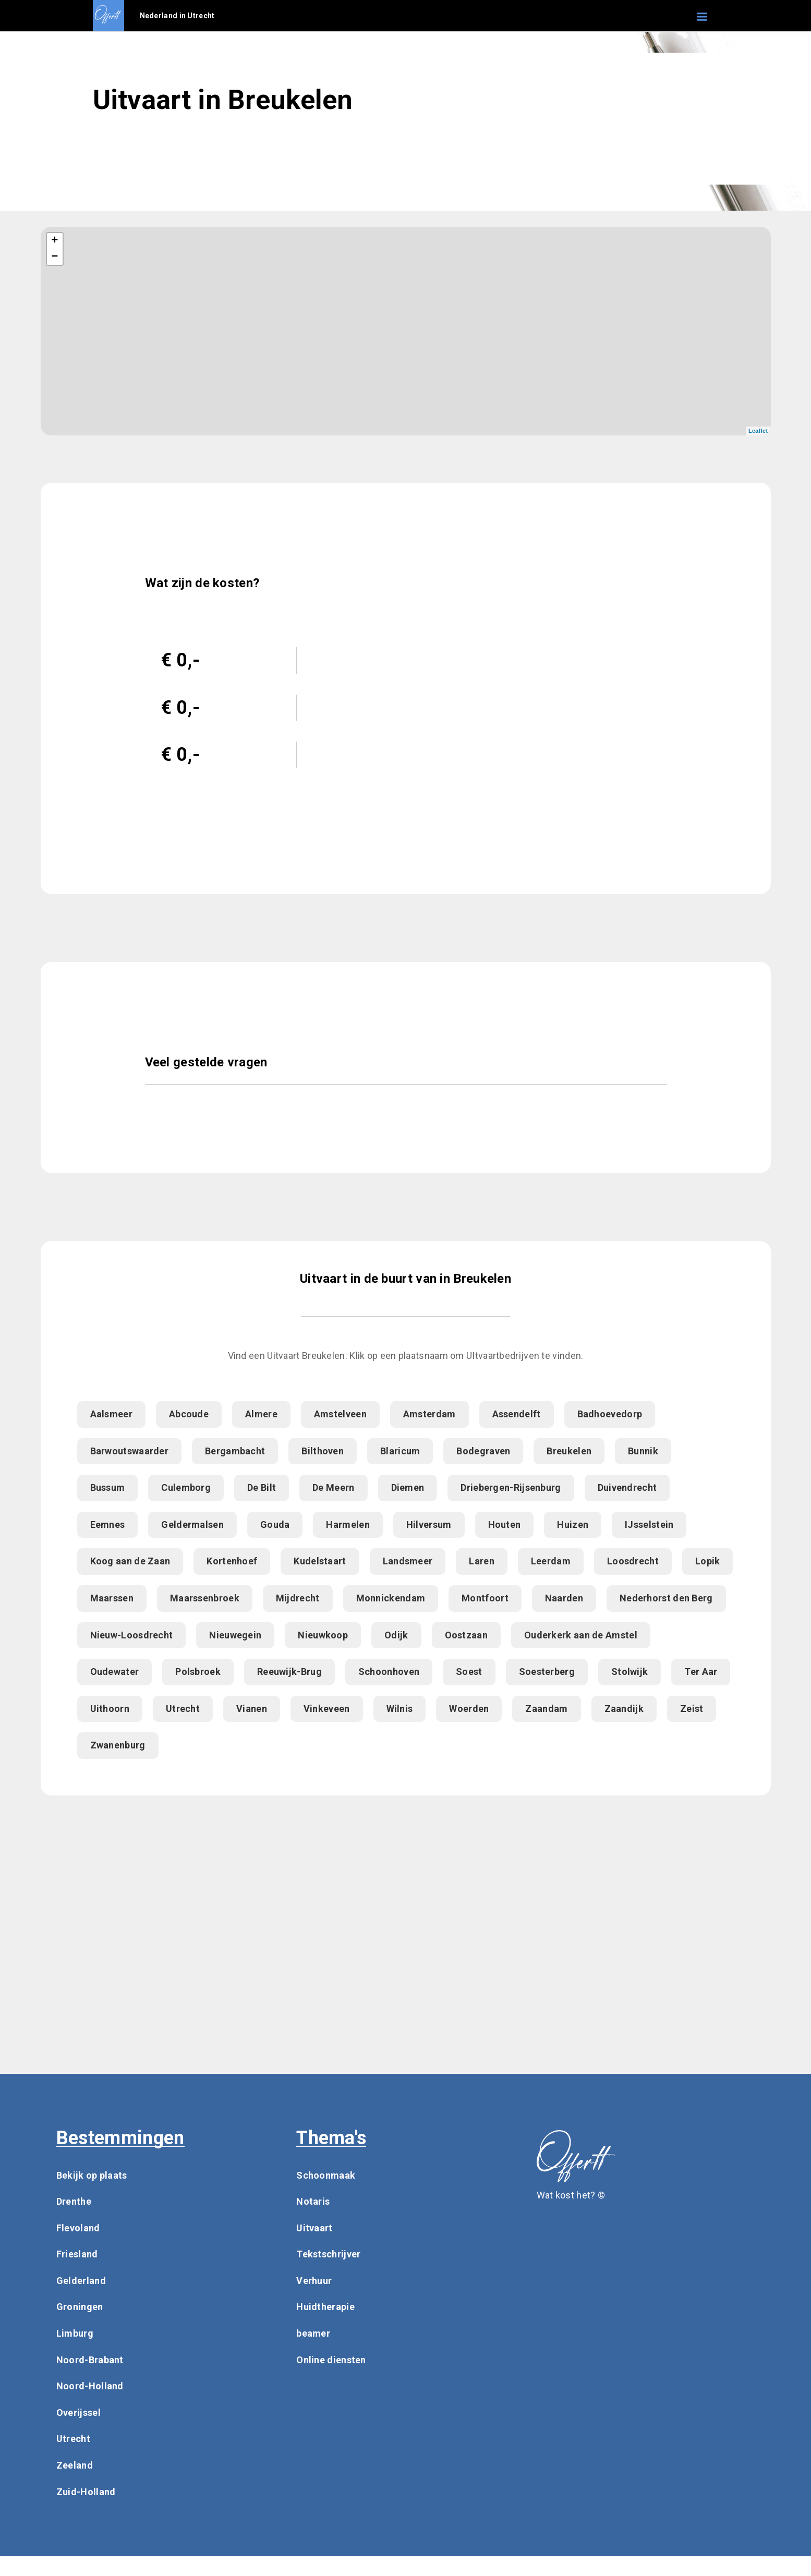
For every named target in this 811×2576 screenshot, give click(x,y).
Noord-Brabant (90, 2359)
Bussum (107, 1487)
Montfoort (485, 1598)
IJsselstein (649, 1524)
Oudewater (114, 1671)
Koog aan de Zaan (130, 1561)
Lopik (707, 1561)
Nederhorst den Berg (666, 1598)
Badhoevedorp (610, 1413)
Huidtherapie (325, 2306)
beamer (313, 2333)
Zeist (692, 1708)
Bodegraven (483, 1450)
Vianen (251, 1708)
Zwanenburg (118, 1745)
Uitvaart (314, 2227)
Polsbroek (198, 1671)
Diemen (408, 1487)
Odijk (396, 1635)
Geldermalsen (192, 1524)
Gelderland (81, 2280)
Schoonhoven (388, 1671)
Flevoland (78, 2227)
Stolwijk (629, 1671)
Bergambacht (235, 1450)
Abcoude (189, 1413)
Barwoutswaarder (129, 1450)
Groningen (79, 2306)
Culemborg (186, 1487)
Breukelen (569, 1450)
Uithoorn (109, 1708)
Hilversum (429, 1524)
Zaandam (546, 1708)
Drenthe (73, 2201)
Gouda (275, 1524)
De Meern (333, 1487)
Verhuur (314, 2280)
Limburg (74, 2333)
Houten (504, 1524)
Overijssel (78, 2412)
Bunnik (643, 1450)
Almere (261, 1413)
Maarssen (112, 1598)
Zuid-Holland (86, 2491)
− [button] (54, 257)
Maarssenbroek (204, 1598)
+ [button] (54, 241)
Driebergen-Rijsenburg (511, 1487)
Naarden (564, 1598)
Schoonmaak (325, 2175)
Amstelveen (340, 1413)
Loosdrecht (633, 1561)
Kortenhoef (232, 1561)
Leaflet (758, 431)
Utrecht (183, 1708)
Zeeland (74, 2465)
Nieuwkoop (323, 1635)
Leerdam (551, 1561)
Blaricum (400, 1450)
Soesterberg (547, 1671)
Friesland (77, 2254)
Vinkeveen (327, 1708)
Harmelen (347, 1524)
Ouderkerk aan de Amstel (580, 1635)
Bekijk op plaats (91, 2175)
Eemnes (107, 1524)
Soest (469, 1671)
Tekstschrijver (328, 2254)
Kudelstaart (320, 1561)
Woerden (469, 1708)
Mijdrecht (298, 1598)
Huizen (572, 1524)
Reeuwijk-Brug (289, 1671)
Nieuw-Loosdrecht (131, 1635)
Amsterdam (429, 1413)
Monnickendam (391, 1598)
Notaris (313, 2201)
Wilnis (399, 1708)
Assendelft (516, 1413)
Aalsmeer (111, 1413)
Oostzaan (466, 1635)
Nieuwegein (235, 1635)
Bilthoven (322, 1450)
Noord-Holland (90, 2385)
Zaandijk (624, 1708)
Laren (481, 1561)
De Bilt (261, 1487)
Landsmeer (408, 1561)
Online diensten (331, 2359)
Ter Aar (700, 1671)
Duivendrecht (627, 1487)
